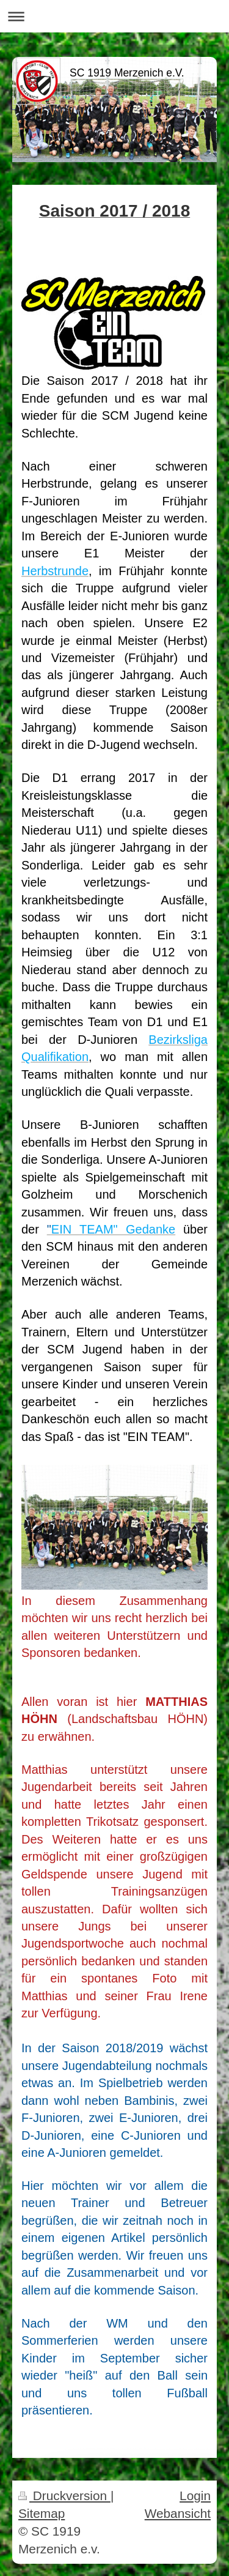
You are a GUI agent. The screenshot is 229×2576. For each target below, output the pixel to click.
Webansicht (178, 2513)
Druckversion (64, 2496)
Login (195, 2496)
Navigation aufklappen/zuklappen (114, 16)
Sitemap (41, 2513)
